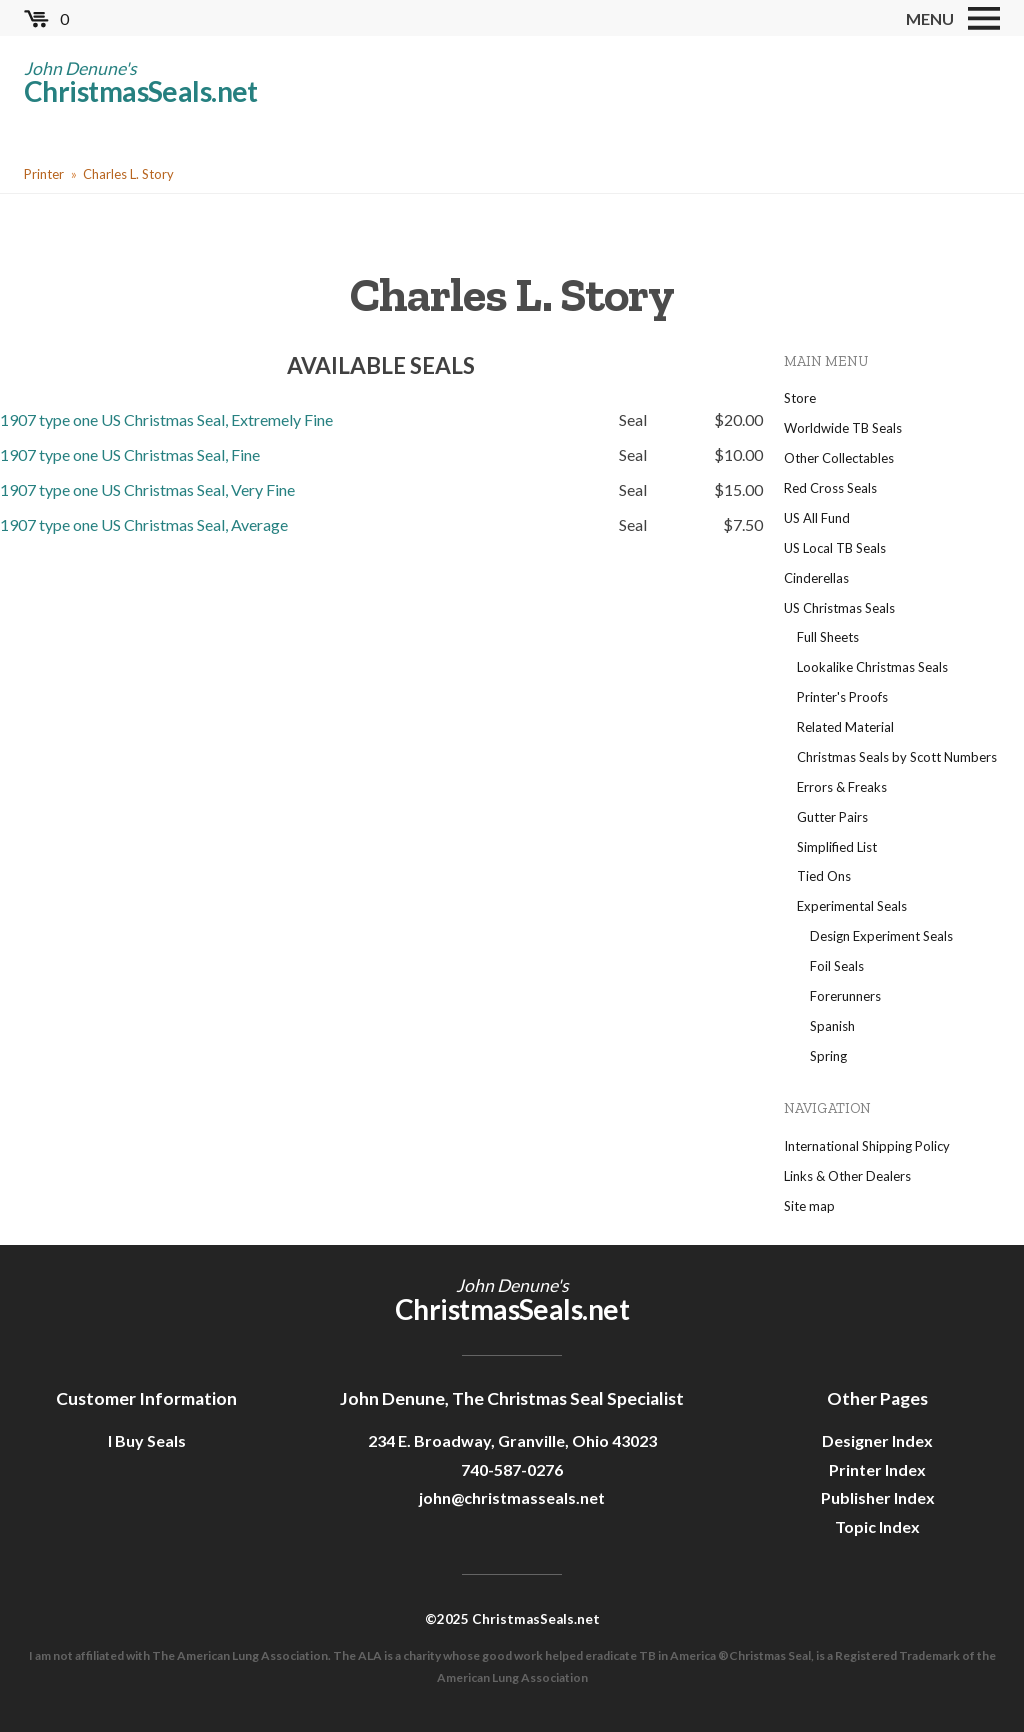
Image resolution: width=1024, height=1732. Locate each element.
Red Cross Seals (830, 488)
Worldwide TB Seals (843, 428)
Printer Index (877, 1469)
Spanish (832, 1026)
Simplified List (837, 847)
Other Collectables (839, 458)
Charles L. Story (128, 174)
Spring (828, 1056)
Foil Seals (837, 966)
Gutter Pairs (832, 817)
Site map (809, 1206)
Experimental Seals (852, 906)
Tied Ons (824, 876)
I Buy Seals (147, 1440)
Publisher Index (878, 1497)
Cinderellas (816, 578)
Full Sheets (828, 637)
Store (800, 398)
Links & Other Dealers (847, 1176)
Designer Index (877, 1440)
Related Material (845, 727)
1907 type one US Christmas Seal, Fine (130, 454)
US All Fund (817, 518)
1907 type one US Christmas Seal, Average (144, 524)
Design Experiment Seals (881, 936)
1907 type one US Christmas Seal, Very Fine (147, 489)
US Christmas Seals (839, 608)
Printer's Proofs (842, 697)
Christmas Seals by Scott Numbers (897, 757)
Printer (44, 174)
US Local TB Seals (835, 548)
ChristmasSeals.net (141, 91)
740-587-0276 (512, 1469)
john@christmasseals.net (512, 1497)
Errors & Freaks (842, 787)
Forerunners (845, 996)
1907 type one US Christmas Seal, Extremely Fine (166, 419)
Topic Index (877, 1526)
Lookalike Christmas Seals (872, 667)
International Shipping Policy (867, 1146)
